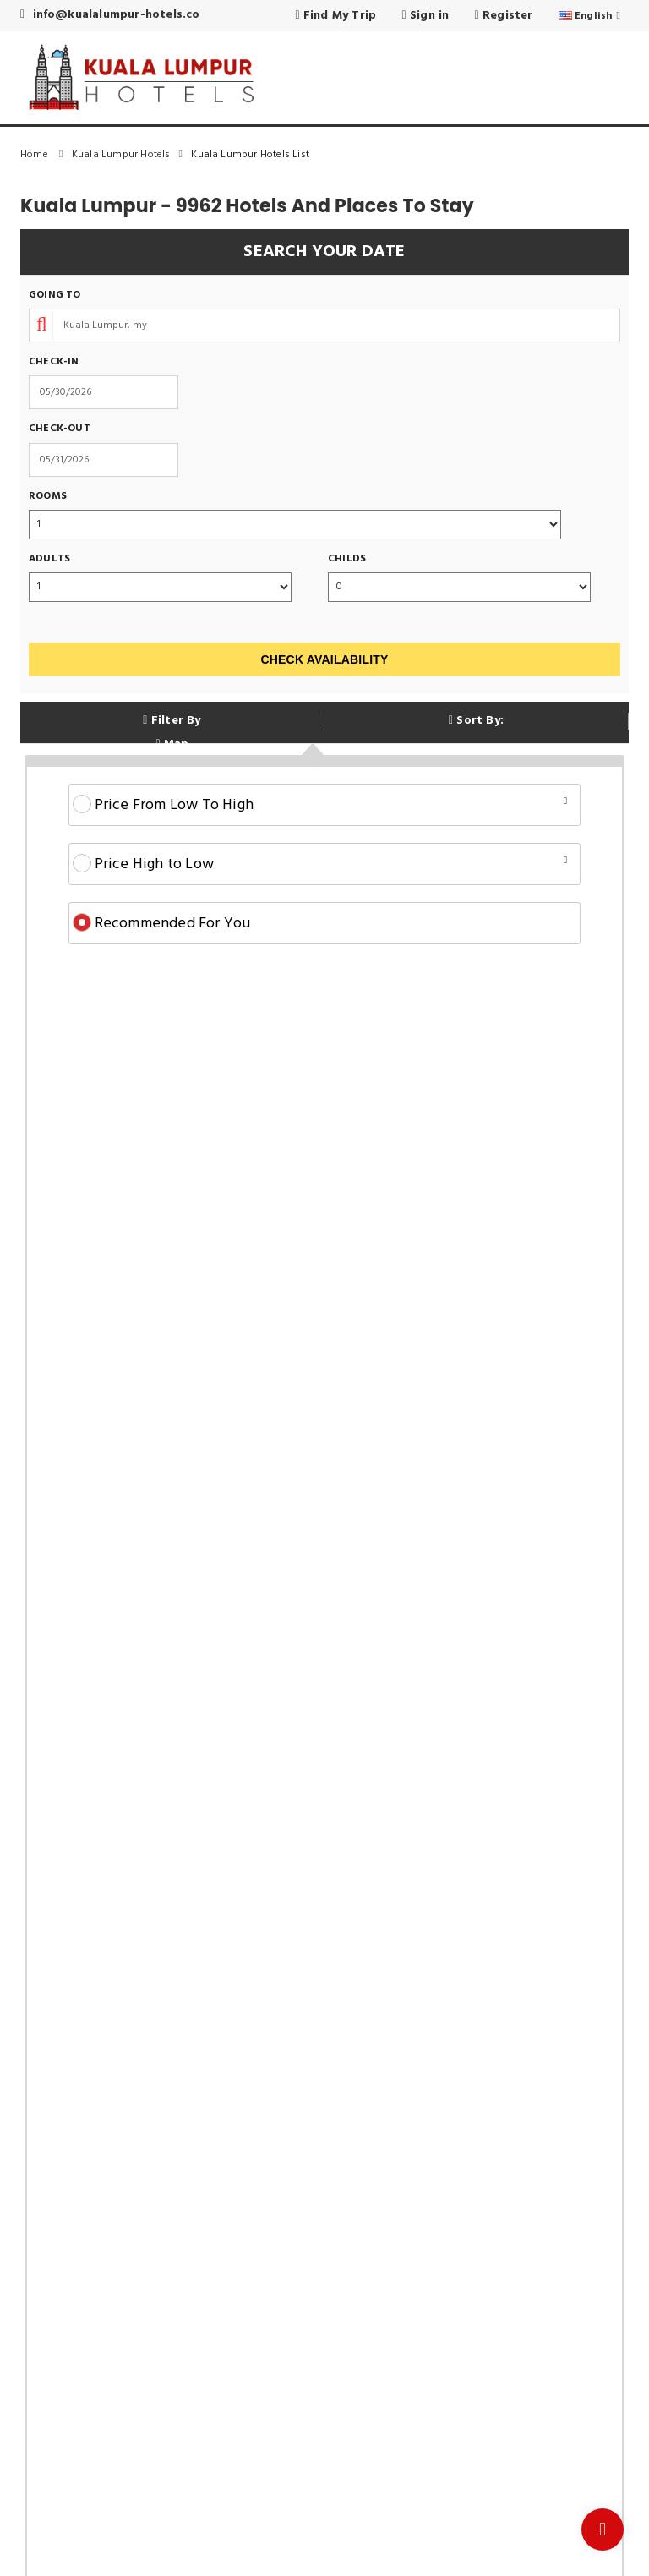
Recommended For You (162, 923)
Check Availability (324, 659)
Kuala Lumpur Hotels (131, 154)
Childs (347, 559)
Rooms (48, 496)
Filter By (171, 721)
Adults (49, 559)
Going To (55, 295)
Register (504, 15)
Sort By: (476, 721)
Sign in (425, 15)
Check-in (54, 362)
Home (46, 154)
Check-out (59, 429)
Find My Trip (335, 15)
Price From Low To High (320, 805)
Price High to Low (320, 864)
